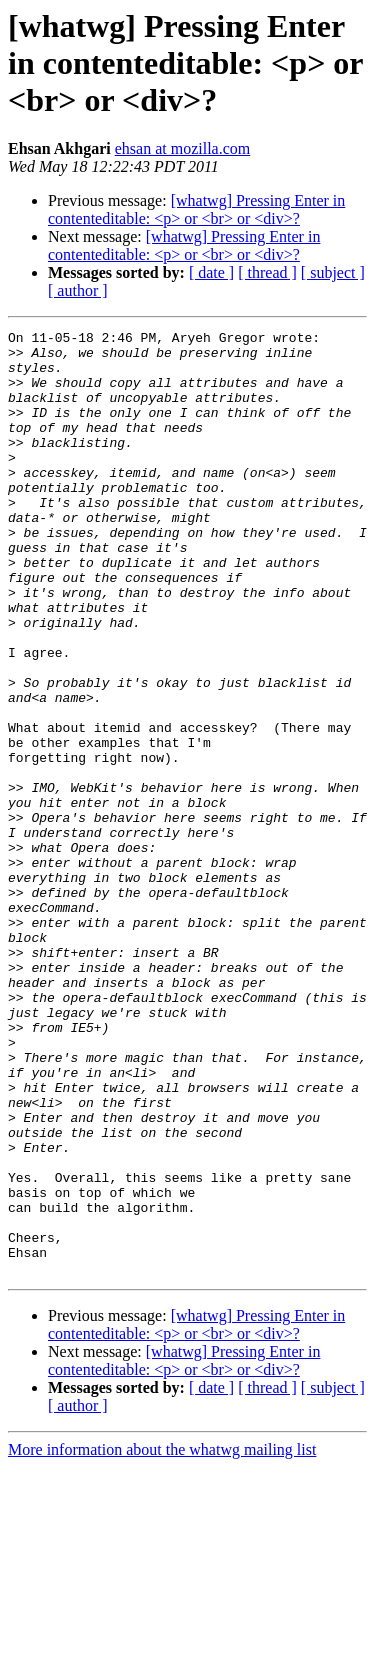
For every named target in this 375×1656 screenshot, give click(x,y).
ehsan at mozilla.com (183, 148)
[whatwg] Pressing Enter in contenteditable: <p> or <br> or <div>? (196, 209)
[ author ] (78, 290)
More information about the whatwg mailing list (162, 1638)
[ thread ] (267, 272)
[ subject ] (333, 272)
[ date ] (211, 272)
